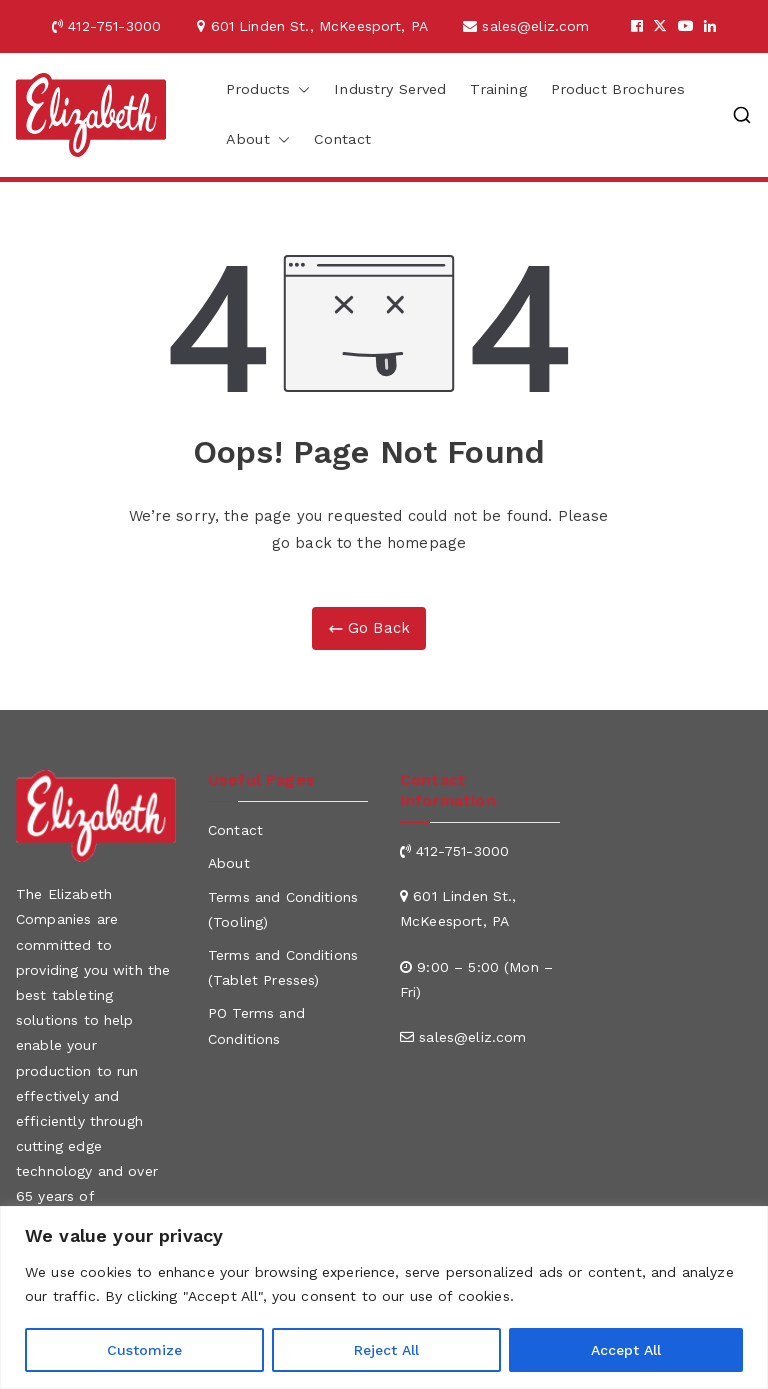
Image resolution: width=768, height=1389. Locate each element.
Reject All (386, 1350)
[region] (384, 1297)
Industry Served (390, 89)
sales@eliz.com (541, 26)
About (258, 140)
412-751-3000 (122, 26)
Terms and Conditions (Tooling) (283, 909)
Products (268, 90)
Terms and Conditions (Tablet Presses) (283, 967)
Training (498, 89)
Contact (342, 139)
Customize (144, 1350)
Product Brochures (618, 89)
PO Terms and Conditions (256, 1025)
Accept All (626, 1350)
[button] (300, 90)
